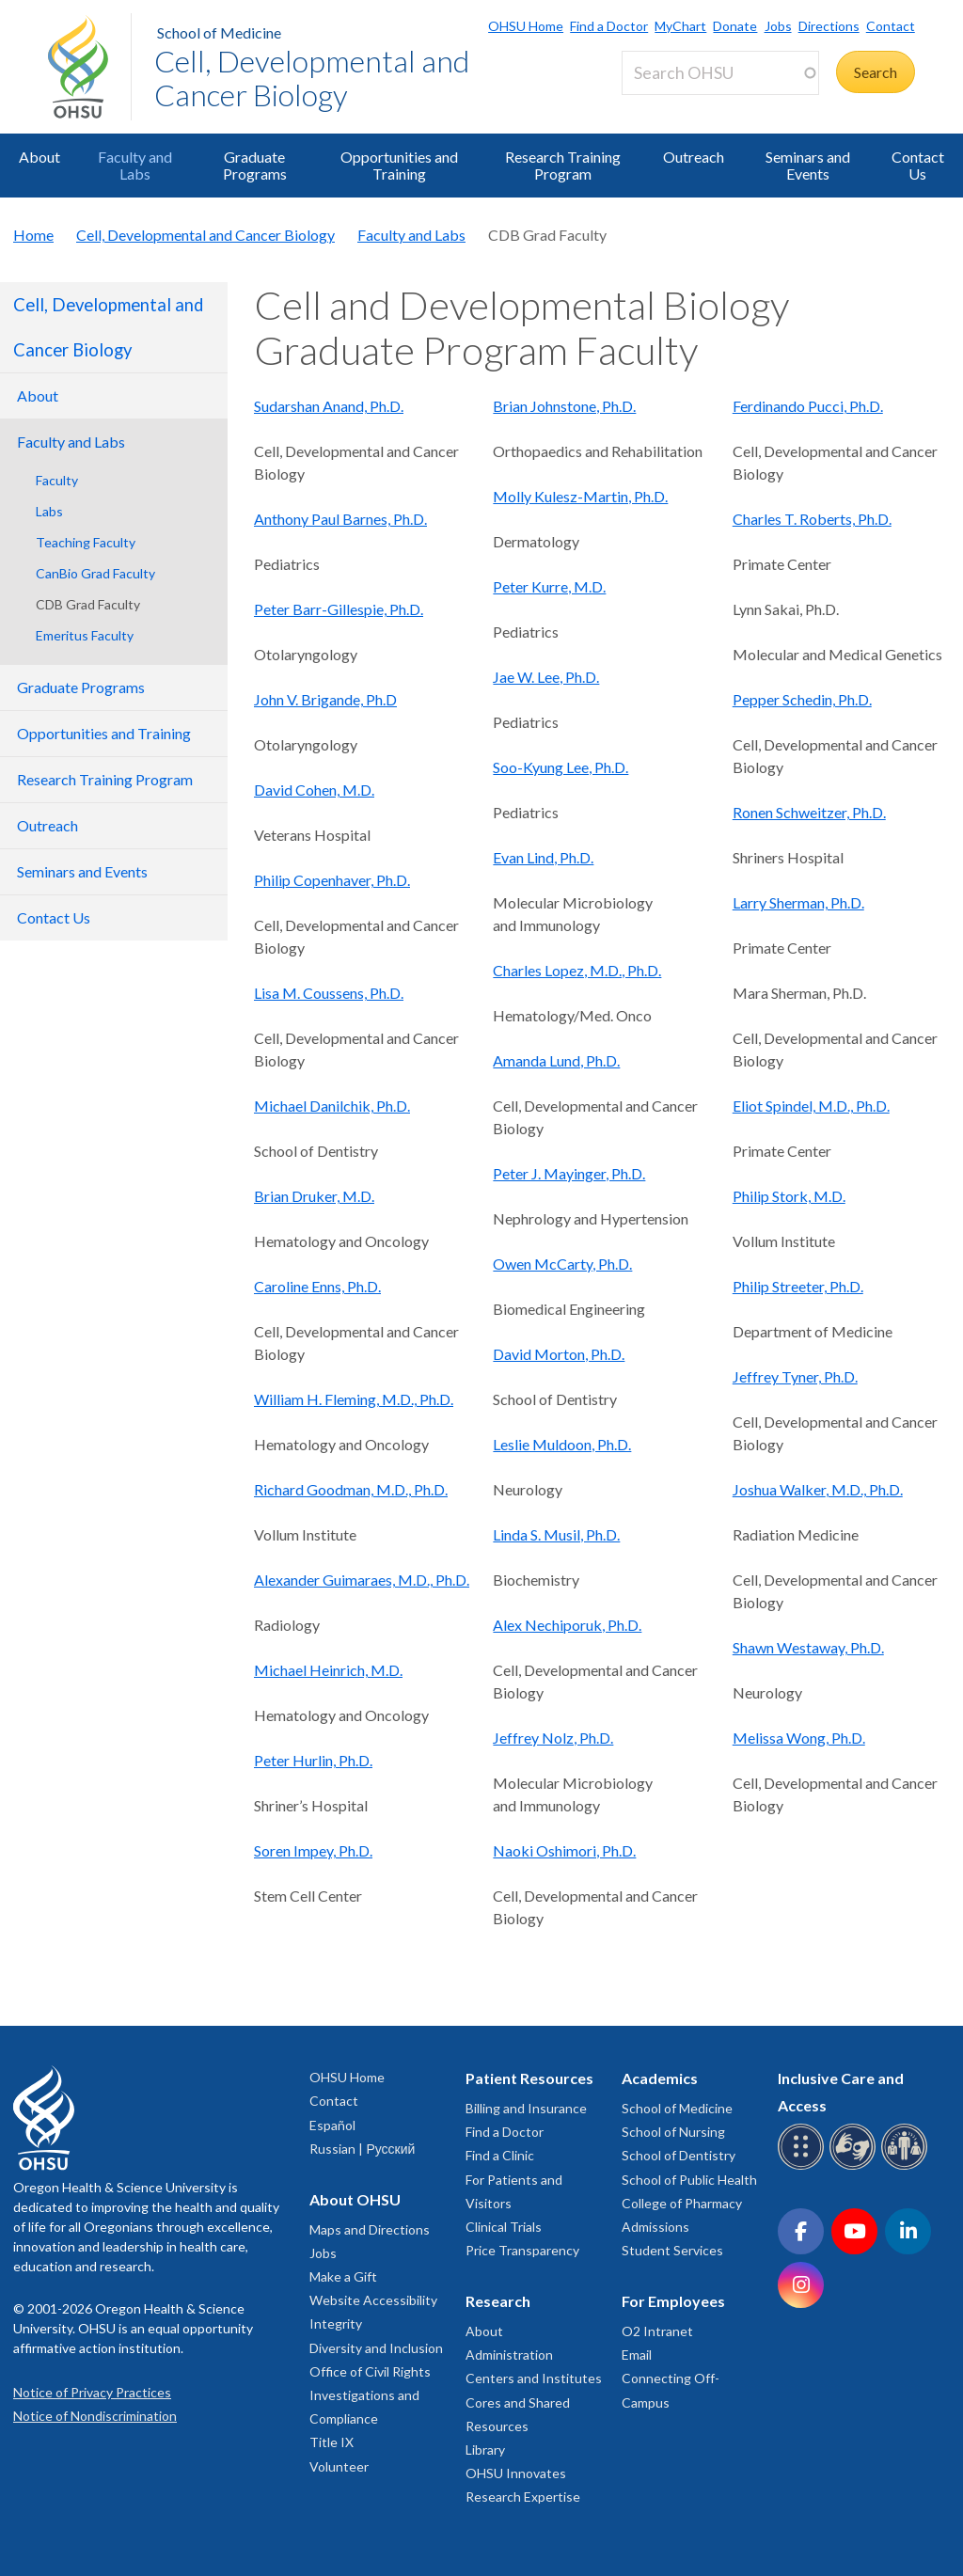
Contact (890, 26)
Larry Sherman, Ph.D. (798, 902)
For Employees (673, 2301)
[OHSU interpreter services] (907, 2166)
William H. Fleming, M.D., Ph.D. (353, 1399)
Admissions (655, 2227)
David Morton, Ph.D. (558, 1354)
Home (33, 235)
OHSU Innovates (516, 2473)
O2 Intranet (657, 2331)
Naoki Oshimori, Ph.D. (564, 1850)
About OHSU (355, 2199)
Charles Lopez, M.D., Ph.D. (577, 970)
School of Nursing (673, 2132)
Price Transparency (522, 2250)
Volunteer (339, 2466)
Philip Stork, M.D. (789, 1196)
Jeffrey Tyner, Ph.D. (795, 1376)
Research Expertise (523, 2497)
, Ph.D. (863, 406)
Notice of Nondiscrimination (95, 2416)
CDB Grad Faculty (88, 604)
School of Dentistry (678, 2155)
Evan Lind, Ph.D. (543, 857)
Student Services (672, 2250)
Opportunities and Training (399, 165)
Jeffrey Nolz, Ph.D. (553, 1737)
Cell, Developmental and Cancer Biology (311, 77)
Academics (660, 2078)
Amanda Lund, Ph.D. (556, 1060)
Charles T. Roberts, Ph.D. (812, 519)
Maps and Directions (369, 2229)
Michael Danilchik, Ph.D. (332, 1105)
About (39, 157)
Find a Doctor (609, 26)
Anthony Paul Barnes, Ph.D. (340, 519)
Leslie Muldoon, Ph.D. (562, 1444)
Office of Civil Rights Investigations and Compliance (370, 2394)
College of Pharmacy (682, 2203)
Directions (829, 26)
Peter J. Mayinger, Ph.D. (569, 1173)
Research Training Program (563, 165)
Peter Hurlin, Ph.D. (313, 1760)
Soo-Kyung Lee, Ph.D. (560, 767)
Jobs (778, 26)
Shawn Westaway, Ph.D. (808, 1647)
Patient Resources (529, 2078)
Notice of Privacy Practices (92, 2392)
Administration (509, 2355)
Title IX (331, 2442)
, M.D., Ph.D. (864, 1489)
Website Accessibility (373, 2300)
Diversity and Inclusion (376, 2348)
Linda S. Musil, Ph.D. (556, 1534)
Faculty (57, 480)
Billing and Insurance (526, 2108)
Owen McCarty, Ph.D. (562, 1263)
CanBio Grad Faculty (95, 573)
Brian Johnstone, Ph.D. (564, 406)
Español (332, 2125)
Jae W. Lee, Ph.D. (546, 677)
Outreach (693, 157)
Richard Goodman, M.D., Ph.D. (351, 1489)
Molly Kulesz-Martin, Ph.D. (580, 496)
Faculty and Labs (135, 165)
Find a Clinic (500, 2155)
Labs (49, 511)
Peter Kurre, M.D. (549, 586)
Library (485, 2449)
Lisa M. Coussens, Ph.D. (328, 993)
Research (498, 2301)
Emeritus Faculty (85, 635)
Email (637, 2355)
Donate (735, 26)
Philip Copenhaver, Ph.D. (332, 880)
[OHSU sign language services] (855, 2166)
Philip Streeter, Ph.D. (798, 1286)
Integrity (335, 2323)
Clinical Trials (504, 2227)
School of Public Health (689, 2180)
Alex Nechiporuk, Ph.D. (567, 1625)
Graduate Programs (255, 165)
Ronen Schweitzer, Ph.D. (809, 812)
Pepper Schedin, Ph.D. (802, 699)
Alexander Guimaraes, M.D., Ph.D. (361, 1579)
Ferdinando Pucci (788, 406)
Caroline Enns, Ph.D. (317, 1286)
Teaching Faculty (85, 542)
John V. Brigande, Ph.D (325, 699)
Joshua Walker (779, 1489)
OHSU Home (525, 26)
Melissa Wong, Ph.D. (799, 1737)
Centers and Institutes (534, 2378)
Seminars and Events (808, 165)
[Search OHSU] (720, 73)
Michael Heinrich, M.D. (328, 1670)
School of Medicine (219, 32)
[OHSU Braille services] (803, 2166)
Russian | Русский (362, 2149)
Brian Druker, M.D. (314, 1196)
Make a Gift (343, 2276)
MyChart (680, 26)
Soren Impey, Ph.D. (313, 1850)
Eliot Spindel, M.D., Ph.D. (811, 1105)
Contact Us (918, 165)
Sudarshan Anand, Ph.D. (328, 406)
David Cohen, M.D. (314, 789)
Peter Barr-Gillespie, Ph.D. (338, 609)
